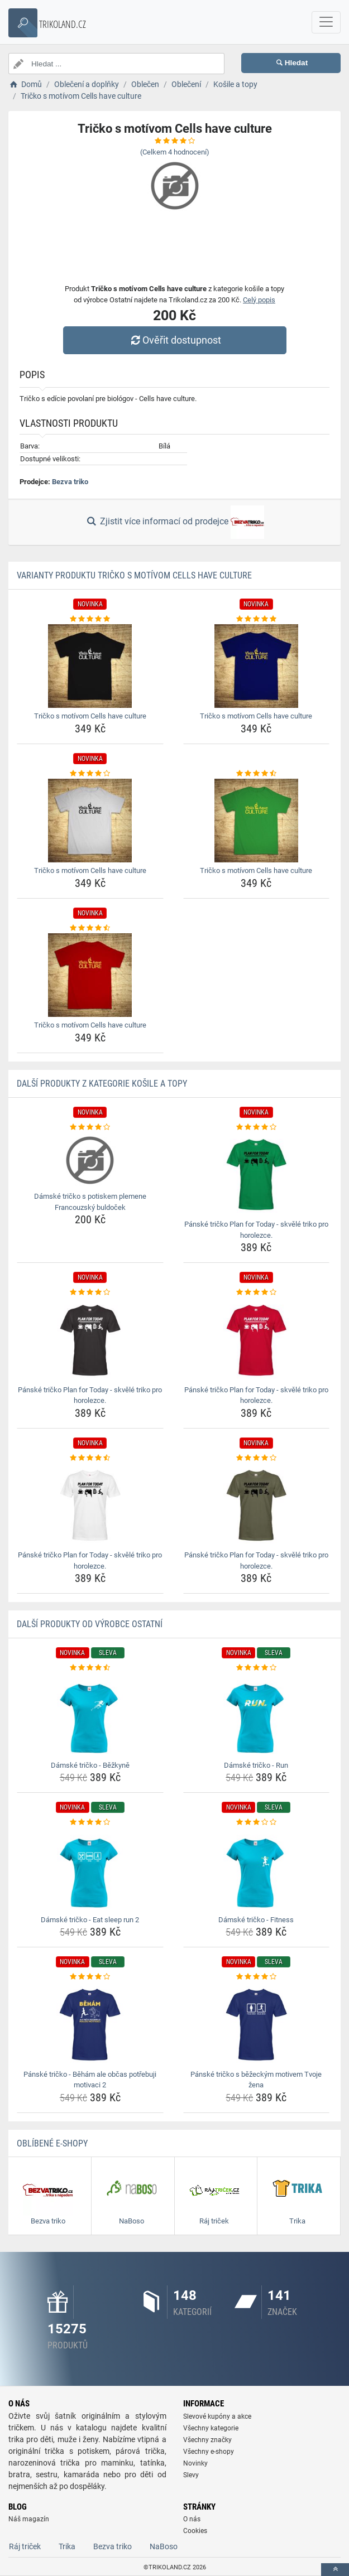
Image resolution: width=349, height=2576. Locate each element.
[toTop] (335, 2569)
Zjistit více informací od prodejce (174, 522)
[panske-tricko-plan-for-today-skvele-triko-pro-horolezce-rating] (256, 1127)
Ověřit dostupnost (174, 340)
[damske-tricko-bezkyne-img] (90, 1715)
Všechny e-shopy (208, 2452)
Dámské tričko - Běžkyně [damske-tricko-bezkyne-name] (90, 1765)
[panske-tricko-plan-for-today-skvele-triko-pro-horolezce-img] (256, 1174)
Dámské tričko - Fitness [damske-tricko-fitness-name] (256, 1920)
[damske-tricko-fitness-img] (256, 1870)
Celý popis (259, 300)
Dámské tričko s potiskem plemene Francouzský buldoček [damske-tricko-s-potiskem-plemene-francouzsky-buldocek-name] (90, 1202)
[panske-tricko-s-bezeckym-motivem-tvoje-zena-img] (256, 2024)
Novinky (195, 2463)
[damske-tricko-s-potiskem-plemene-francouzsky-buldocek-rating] (90, 1127)
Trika (67, 2546)
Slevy (191, 2475)
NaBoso (164, 2546)
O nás (191, 2519)
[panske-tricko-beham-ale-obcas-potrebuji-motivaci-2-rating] (90, 1976)
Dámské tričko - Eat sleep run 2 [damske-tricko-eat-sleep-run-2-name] (90, 1920)
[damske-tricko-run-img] (256, 1715)
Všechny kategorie (210, 2428)
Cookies (195, 2531)
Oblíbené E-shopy (52, 2143)
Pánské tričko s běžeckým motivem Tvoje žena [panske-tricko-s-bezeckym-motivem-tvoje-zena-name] (256, 2080)
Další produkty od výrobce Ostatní (89, 1624)
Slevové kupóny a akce (217, 2416)
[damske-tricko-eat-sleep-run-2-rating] (90, 1822)
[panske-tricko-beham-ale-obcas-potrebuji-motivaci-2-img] (90, 2024)
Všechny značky (207, 2440)
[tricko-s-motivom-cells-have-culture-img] (90, 666)
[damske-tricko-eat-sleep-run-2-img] (90, 1870)
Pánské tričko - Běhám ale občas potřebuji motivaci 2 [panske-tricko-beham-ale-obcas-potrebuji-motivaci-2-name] (89, 2080)
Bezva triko (70, 481)
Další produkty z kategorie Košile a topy (102, 1083)
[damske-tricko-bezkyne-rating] (90, 1667)
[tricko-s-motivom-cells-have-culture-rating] (90, 619)
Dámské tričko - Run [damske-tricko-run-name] (256, 1765)
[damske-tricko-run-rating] (256, 1667)
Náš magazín (28, 2519)
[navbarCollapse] (326, 22)
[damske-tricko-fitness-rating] (256, 1822)
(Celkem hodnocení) (174, 152)
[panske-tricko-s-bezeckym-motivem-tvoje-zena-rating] (256, 1976)
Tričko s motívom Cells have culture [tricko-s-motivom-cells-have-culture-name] (90, 716)
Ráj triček (25, 2546)
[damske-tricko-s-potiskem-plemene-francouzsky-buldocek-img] (90, 1160)
